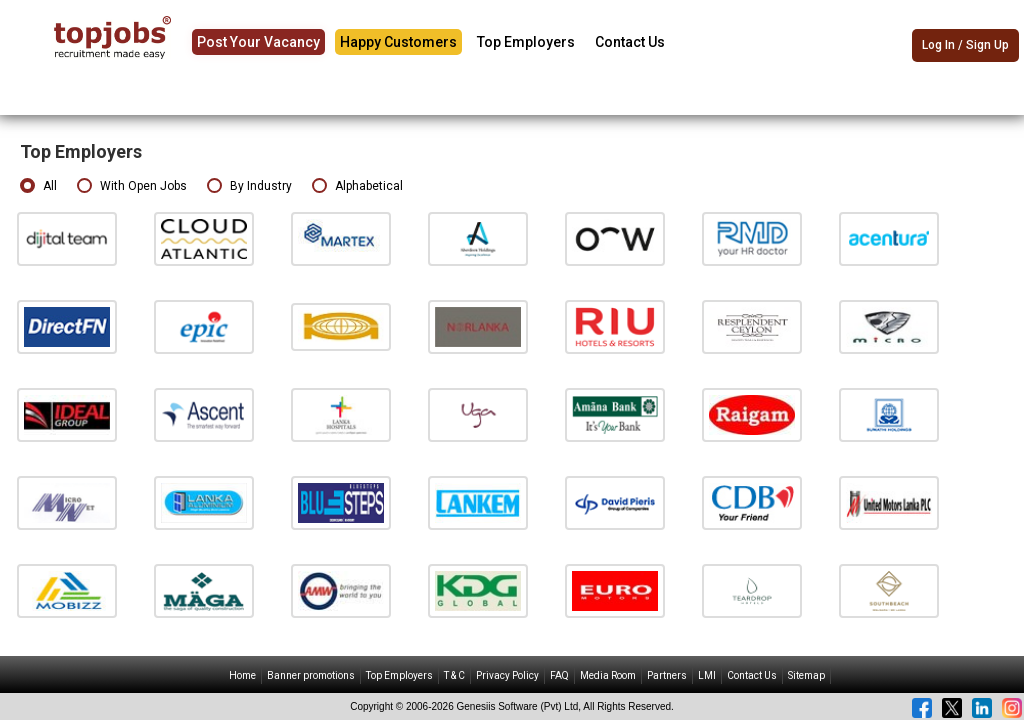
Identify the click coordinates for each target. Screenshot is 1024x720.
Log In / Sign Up (965, 45)
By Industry (249, 186)
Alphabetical (357, 186)
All (38, 186)
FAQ (559, 675)
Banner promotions (311, 675)
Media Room (608, 675)
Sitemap (806, 675)
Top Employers (526, 42)
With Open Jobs (132, 186)
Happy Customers (398, 42)
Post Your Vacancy (258, 42)
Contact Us (630, 42)
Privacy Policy (507, 675)
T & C (454, 675)
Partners (667, 675)
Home (242, 675)
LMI (707, 675)
